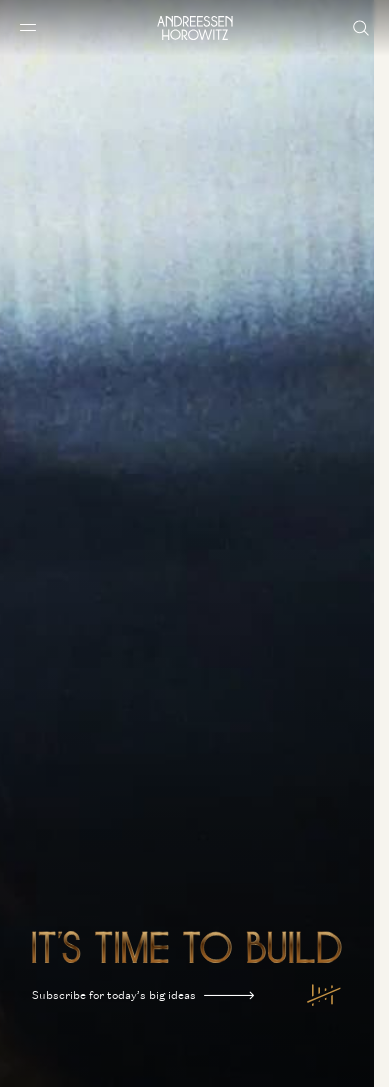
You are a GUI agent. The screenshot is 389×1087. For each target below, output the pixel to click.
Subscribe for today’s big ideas (143, 995)
